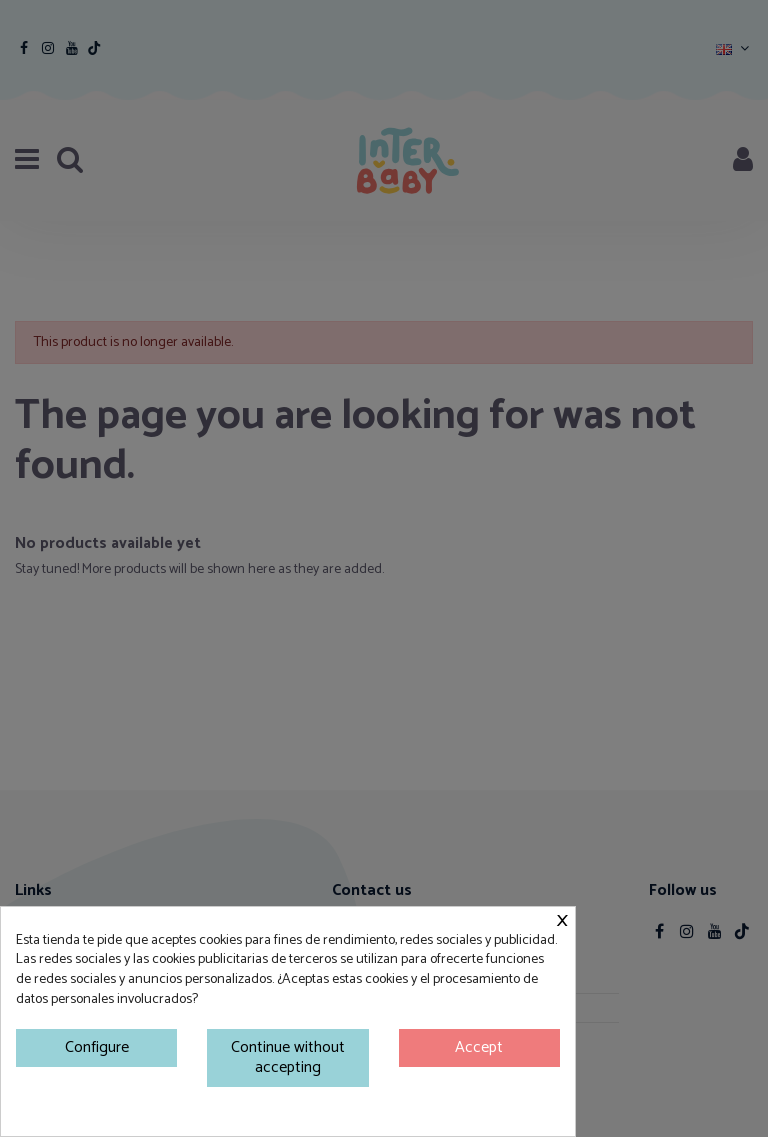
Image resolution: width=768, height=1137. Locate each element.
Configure (97, 1047)
